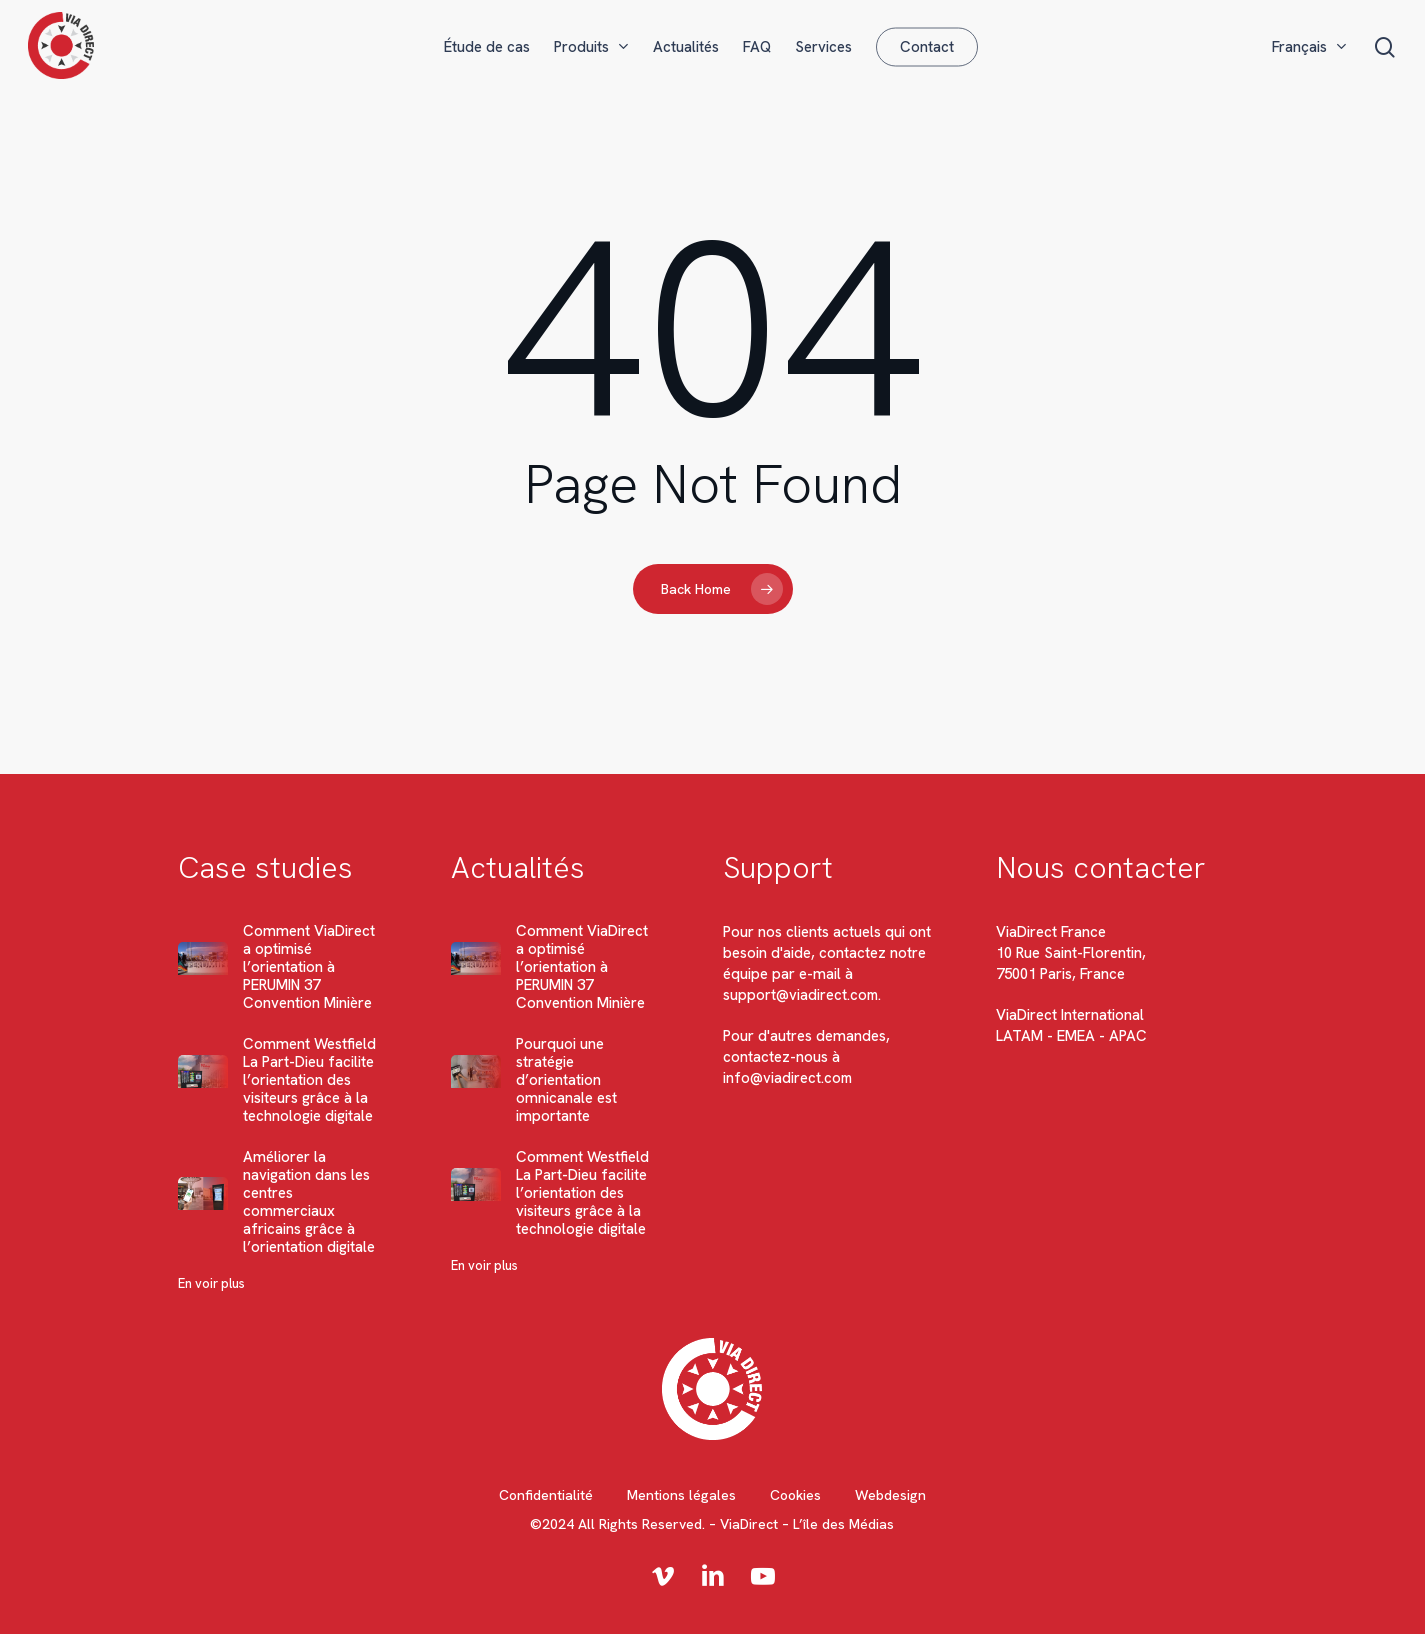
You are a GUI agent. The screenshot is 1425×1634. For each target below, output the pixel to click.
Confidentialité (546, 1495)
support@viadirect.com (801, 995)
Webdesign (890, 1495)
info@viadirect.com (788, 1078)
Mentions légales (681, 1495)
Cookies (795, 1495)
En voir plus (211, 1283)
